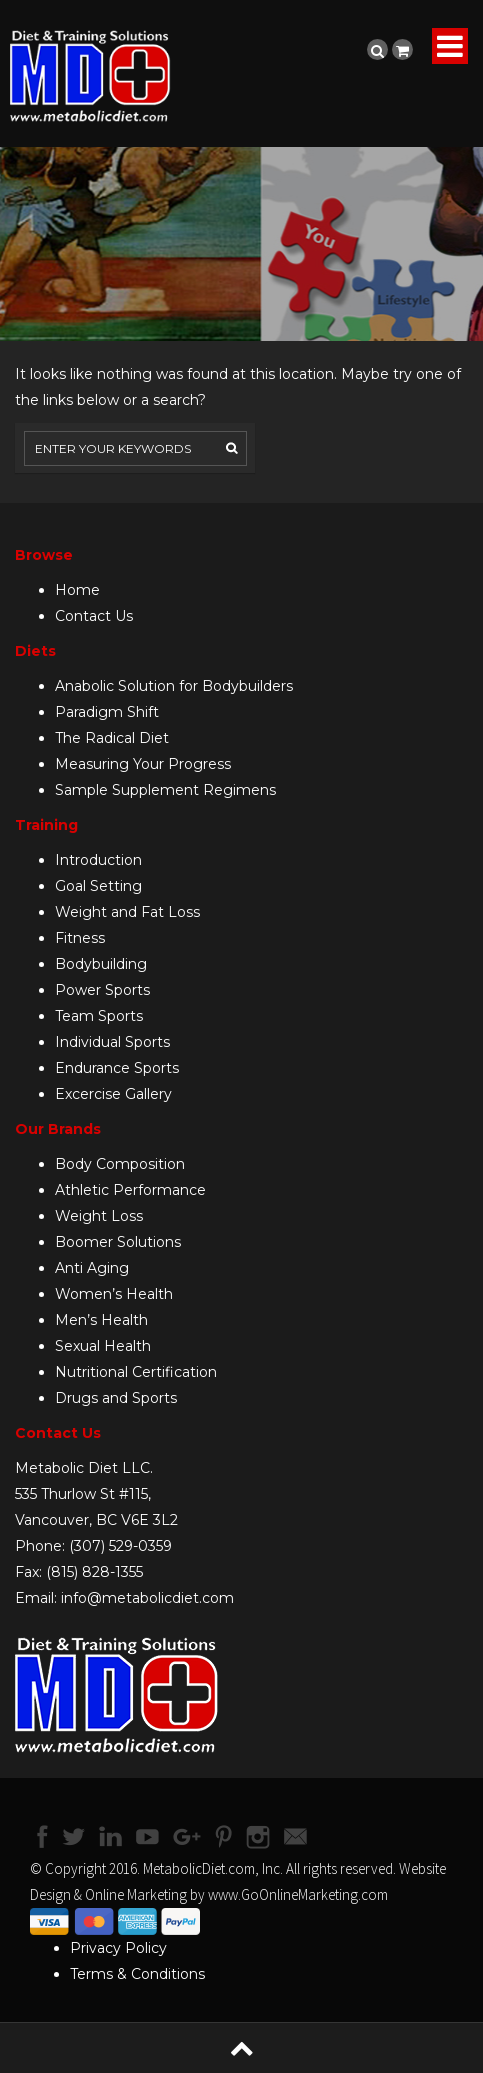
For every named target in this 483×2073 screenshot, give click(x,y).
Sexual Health (103, 1346)
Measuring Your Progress (143, 764)
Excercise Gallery (113, 1094)
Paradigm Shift (107, 712)
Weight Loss (99, 1216)
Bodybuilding (101, 964)
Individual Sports (112, 1042)
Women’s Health (114, 1294)
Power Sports (102, 990)
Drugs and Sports (116, 1398)
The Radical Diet (112, 738)
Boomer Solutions (118, 1242)
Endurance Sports (117, 1068)
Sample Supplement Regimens (165, 790)
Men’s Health (101, 1320)
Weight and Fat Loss (127, 912)
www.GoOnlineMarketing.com (298, 1894)
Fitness (80, 938)
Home (77, 590)
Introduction (98, 860)
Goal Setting (98, 886)
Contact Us (94, 616)
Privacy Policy (118, 1948)
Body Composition (120, 1164)
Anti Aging (92, 1268)
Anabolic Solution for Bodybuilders (174, 686)
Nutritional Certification (136, 1372)
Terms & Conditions (137, 1974)
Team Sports (99, 1016)
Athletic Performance (130, 1190)
